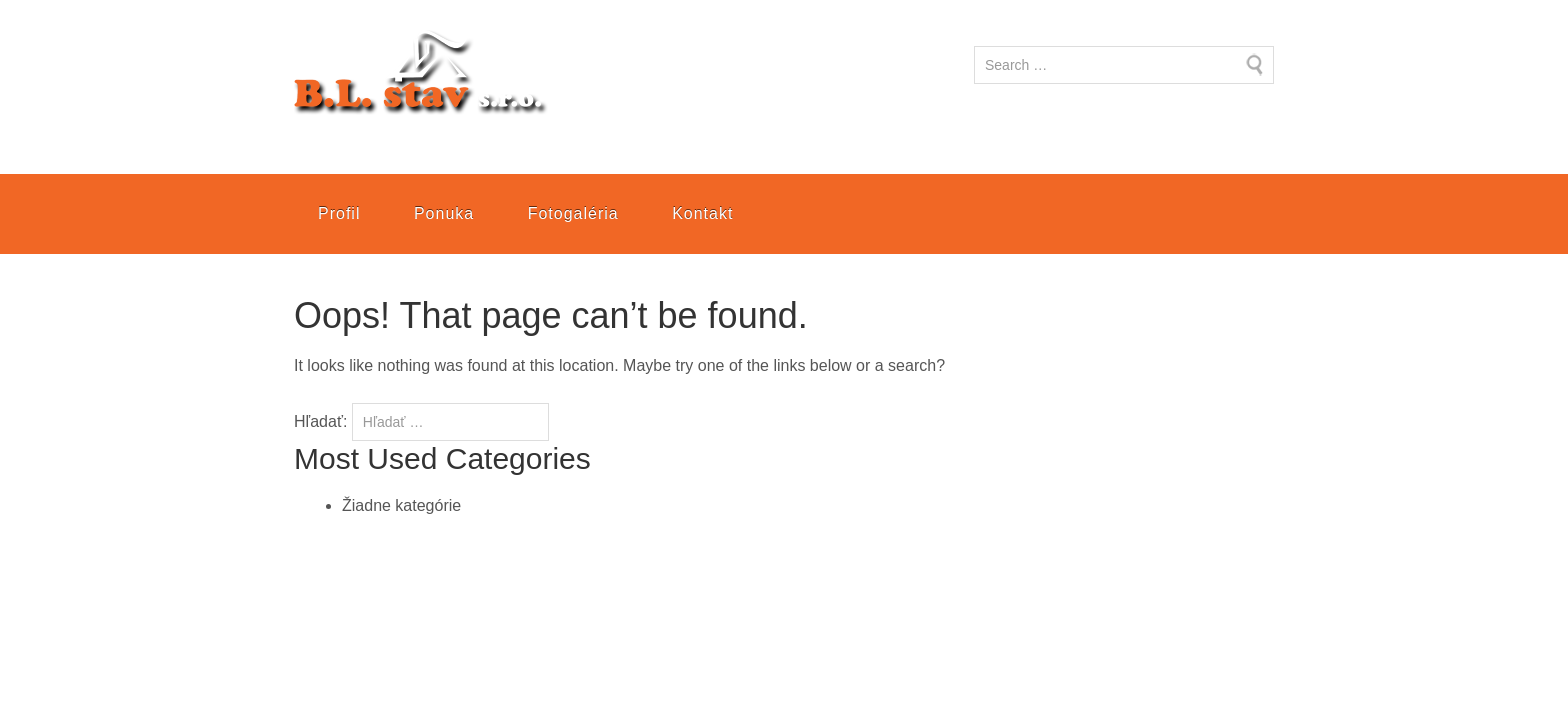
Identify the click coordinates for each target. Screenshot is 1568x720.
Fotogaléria (573, 213)
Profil (339, 213)
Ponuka (444, 213)
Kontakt (702, 213)
